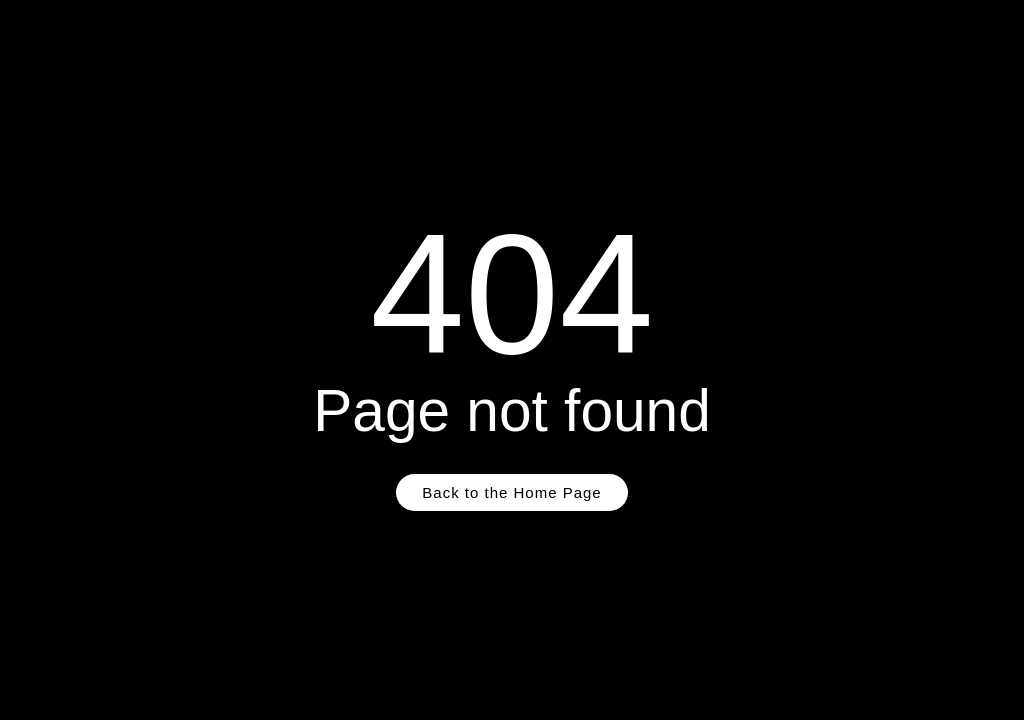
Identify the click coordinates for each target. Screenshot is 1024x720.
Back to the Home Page (511, 492)
